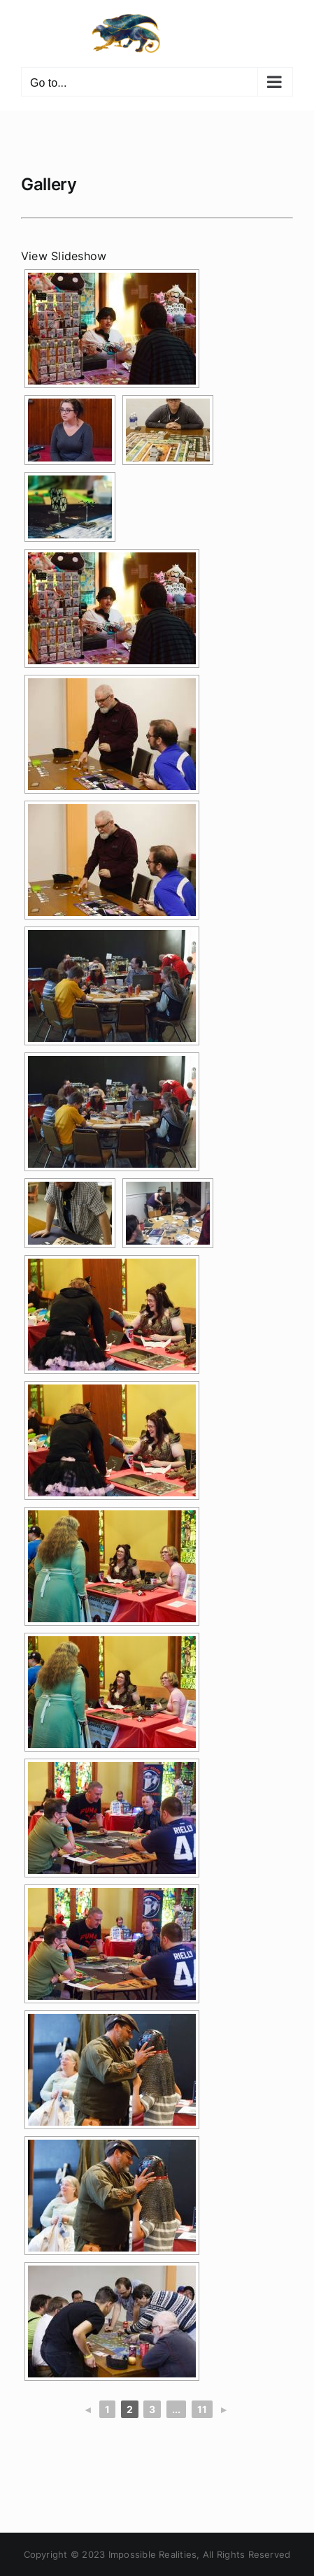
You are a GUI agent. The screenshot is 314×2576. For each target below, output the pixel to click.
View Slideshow (63, 256)
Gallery (48, 184)
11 (202, 2409)
